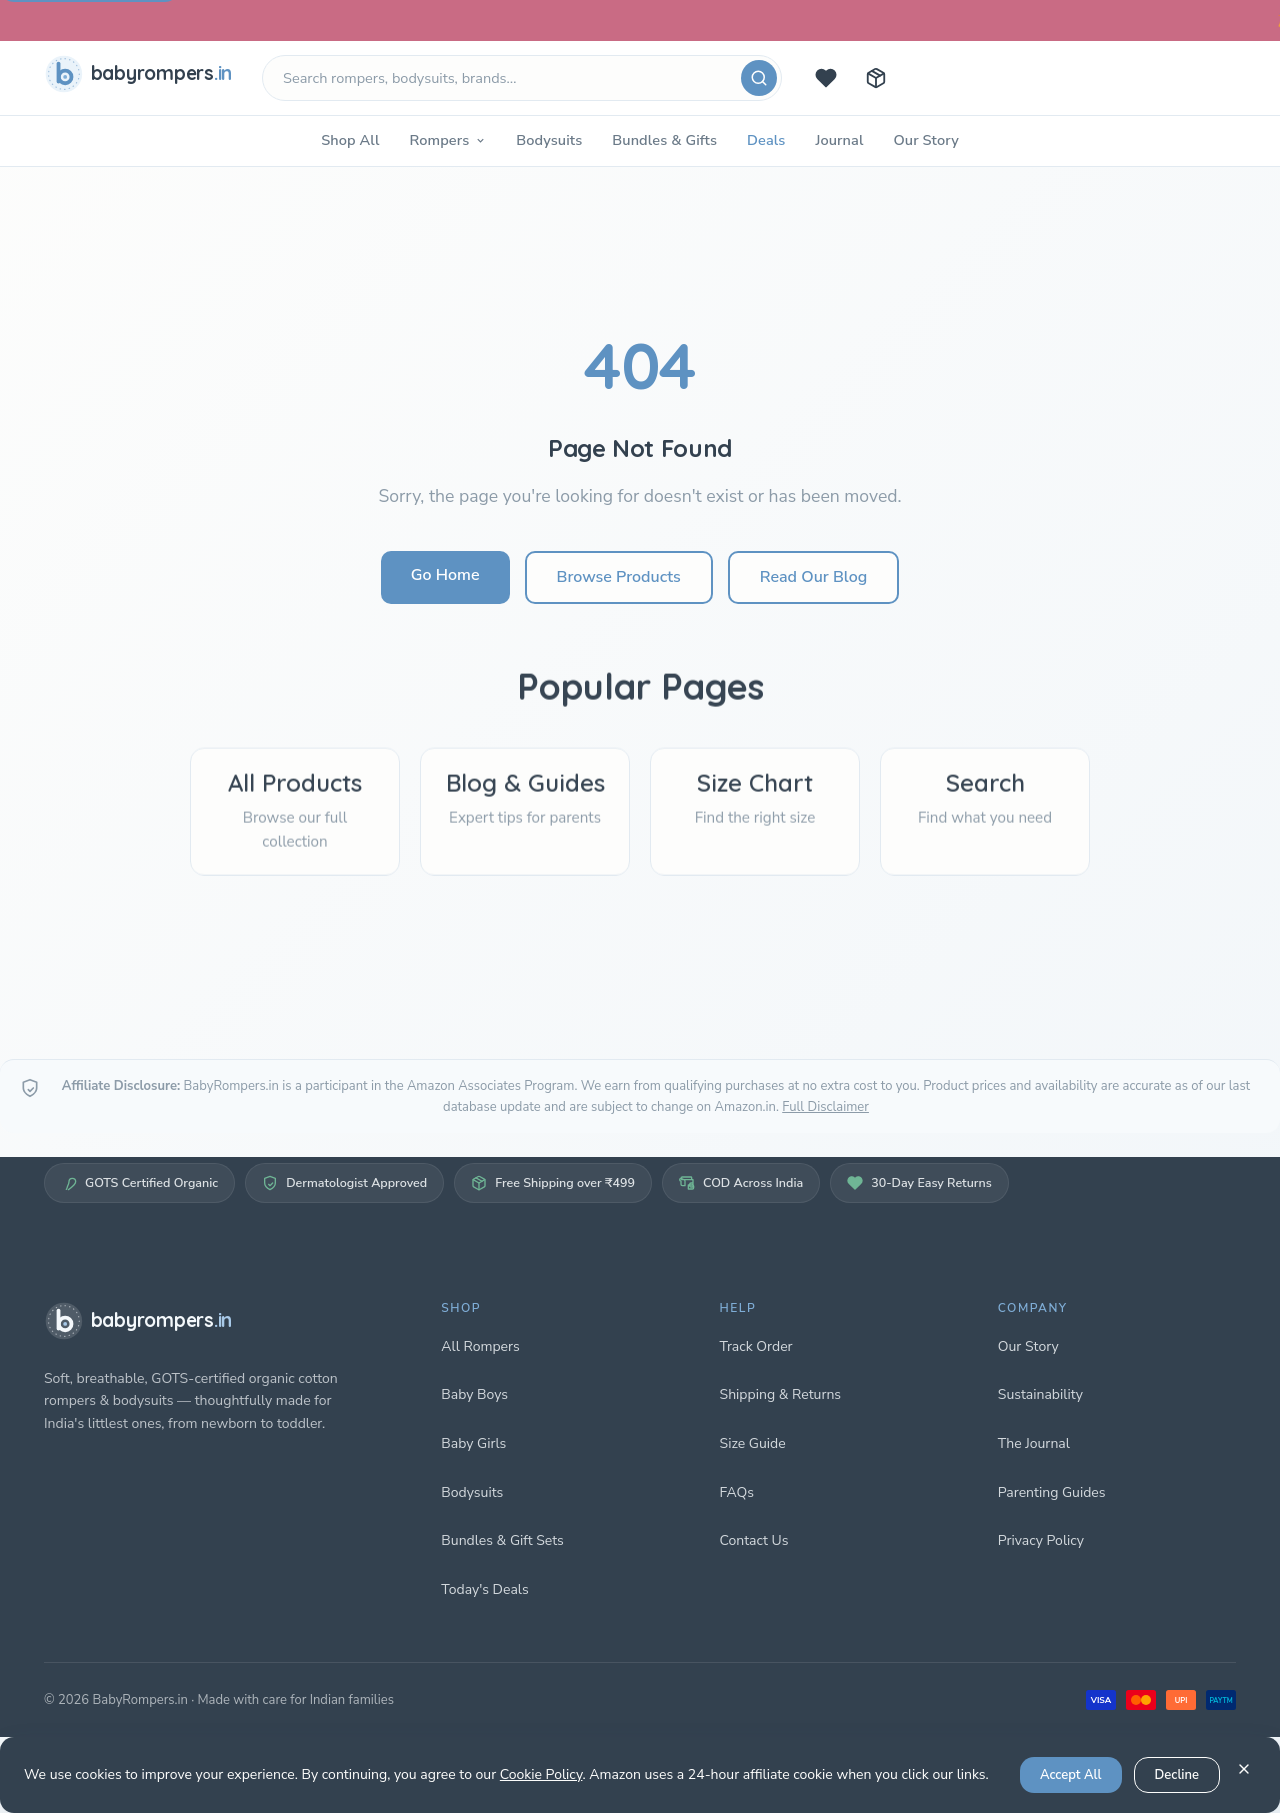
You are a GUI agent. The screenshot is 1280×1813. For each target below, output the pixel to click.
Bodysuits (549, 140)
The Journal (1034, 1443)
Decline (1177, 1775)
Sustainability (1040, 1394)
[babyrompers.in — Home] (142, 78)
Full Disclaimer (825, 1107)
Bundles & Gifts (664, 140)
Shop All (350, 140)
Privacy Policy (1041, 1540)
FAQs (737, 1492)
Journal (839, 140)
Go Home (445, 575)
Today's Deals (484, 1589)
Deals (766, 140)
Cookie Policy (541, 1774)
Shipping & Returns (781, 1394)
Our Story (925, 140)
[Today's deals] (826, 78)
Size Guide (753, 1443)
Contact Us (754, 1540)
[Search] (759, 78)
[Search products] (522, 78)
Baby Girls (473, 1443)
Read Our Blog (813, 577)
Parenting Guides (1052, 1492)
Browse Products (619, 577)
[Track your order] (876, 78)
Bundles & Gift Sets (502, 1540)
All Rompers (480, 1346)
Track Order (756, 1346)
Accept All (1071, 1775)
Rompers (447, 140)
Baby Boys (474, 1394)
